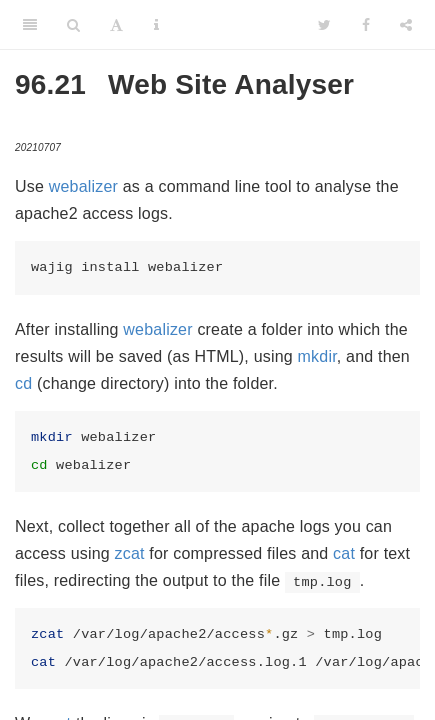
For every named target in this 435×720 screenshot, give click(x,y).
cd (23, 383)
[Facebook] (366, 25)
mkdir (317, 356)
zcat (130, 553)
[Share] (406, 25)
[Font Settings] (116, 25)
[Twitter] (324, 25)
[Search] (73, 25)
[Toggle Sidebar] (30, 25)
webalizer (83, 186)
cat (344, 553)
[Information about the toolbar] (156, 25)
